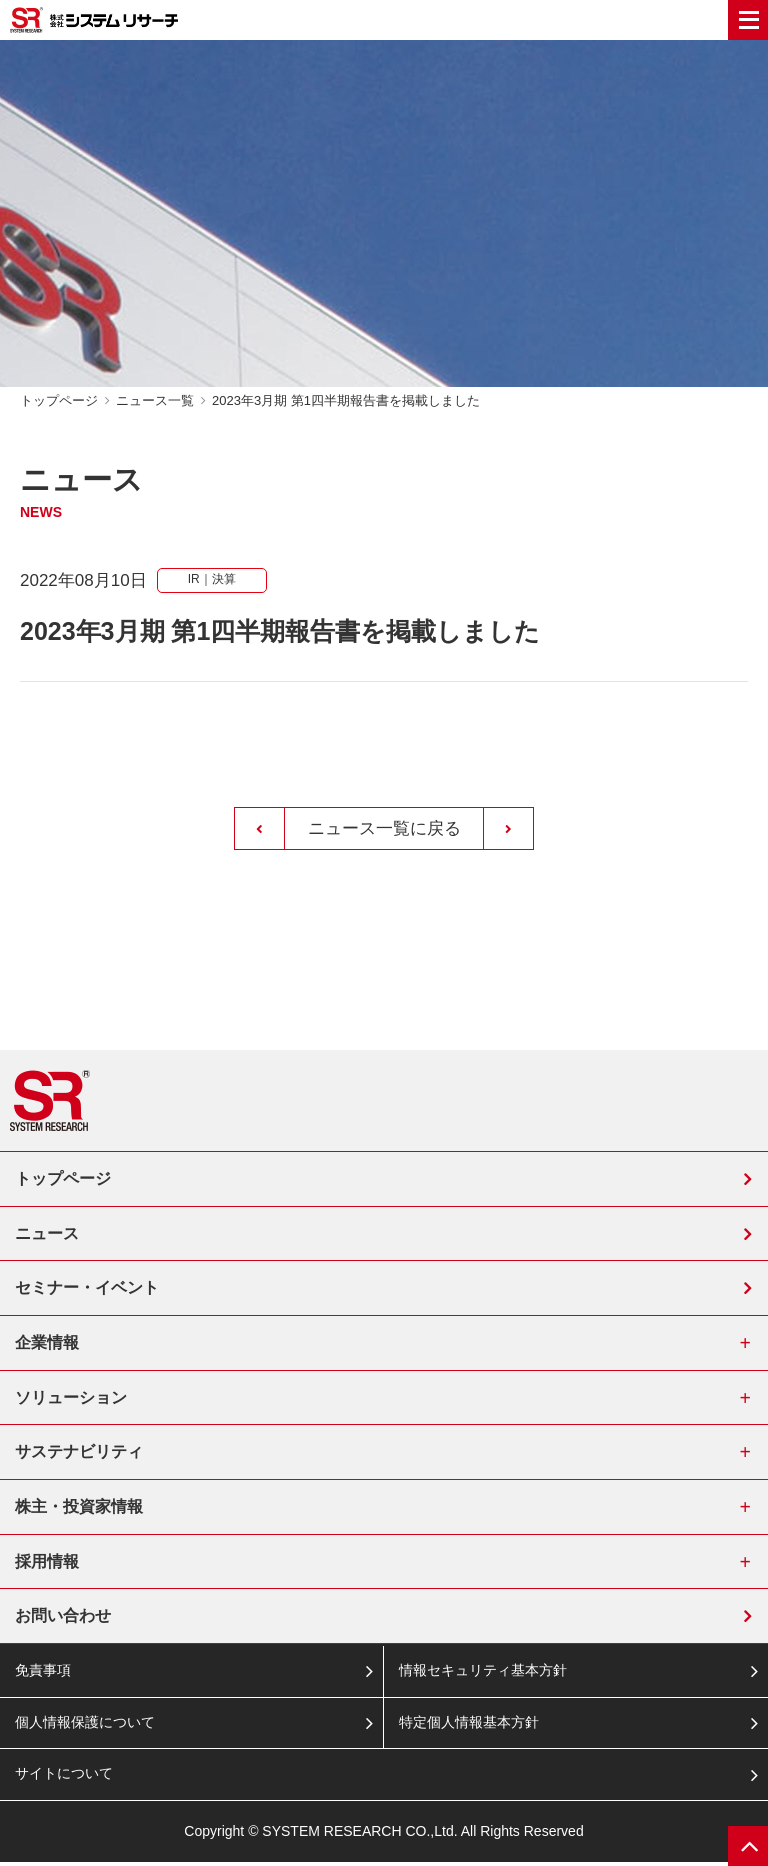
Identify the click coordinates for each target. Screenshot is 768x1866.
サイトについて (64, 1778)
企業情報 (47, 1343)
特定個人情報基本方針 (469, 1726)
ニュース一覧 (155, 400)
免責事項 (43, 1674)
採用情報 (47, 1563)
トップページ (59, 400)
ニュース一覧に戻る (384, 828)
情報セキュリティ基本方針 (483, 1674)
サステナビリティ (79, 1453)
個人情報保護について (85, 1726)
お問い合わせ (63, 1618)
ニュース (47, 1233)
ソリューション (71, 1398)
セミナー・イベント (87, 1288)
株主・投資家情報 (79, 1508)
